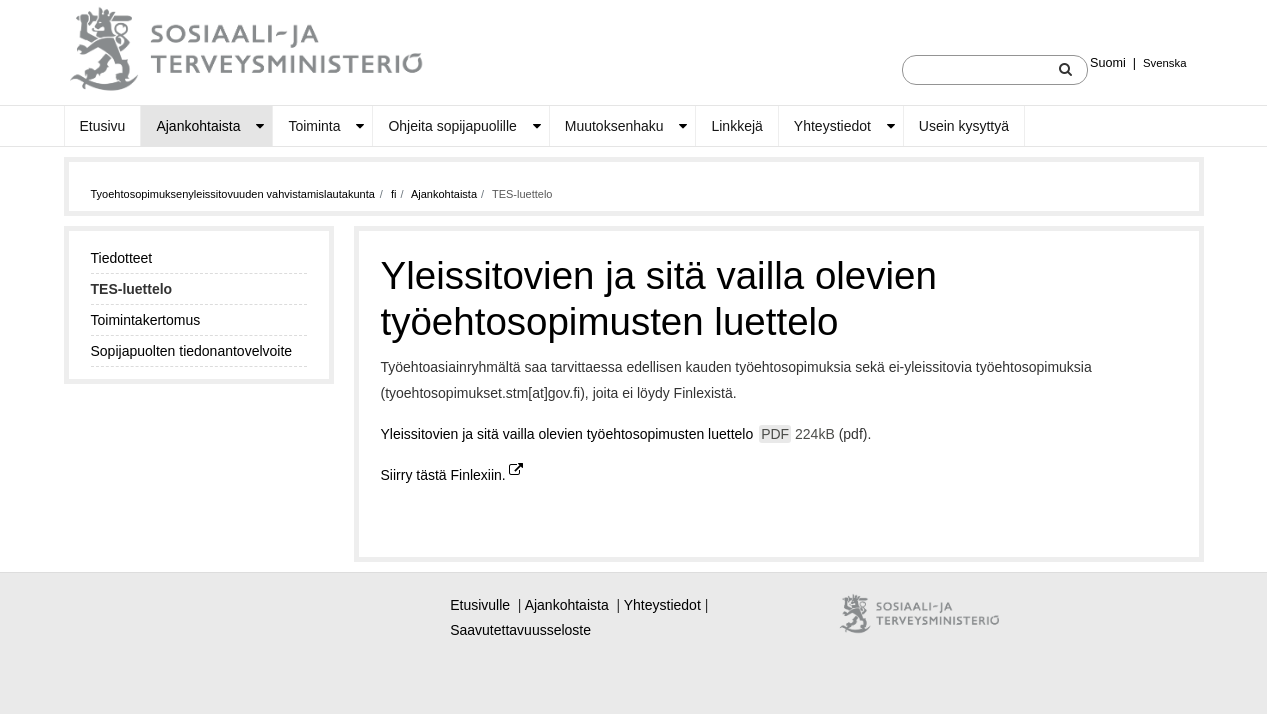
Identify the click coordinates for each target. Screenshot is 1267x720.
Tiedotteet (122, 258)
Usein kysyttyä (964, 126)
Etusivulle (480, 605)
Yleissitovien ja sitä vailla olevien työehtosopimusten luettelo (610, 434)
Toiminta (314, 126)
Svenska (1164, 63)
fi (394, 194)
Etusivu (103, 126)
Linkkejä (736, 126)
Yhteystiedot (832, 126)
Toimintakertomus (146, 320)
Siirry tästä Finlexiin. (452, 475)
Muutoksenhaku (614, 126)
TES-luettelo (132, 289)
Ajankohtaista (198, 126)
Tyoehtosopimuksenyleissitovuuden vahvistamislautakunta (233, 194)
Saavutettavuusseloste (520, 630)
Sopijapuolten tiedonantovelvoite (192, 351)
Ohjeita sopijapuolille (452, 126)
